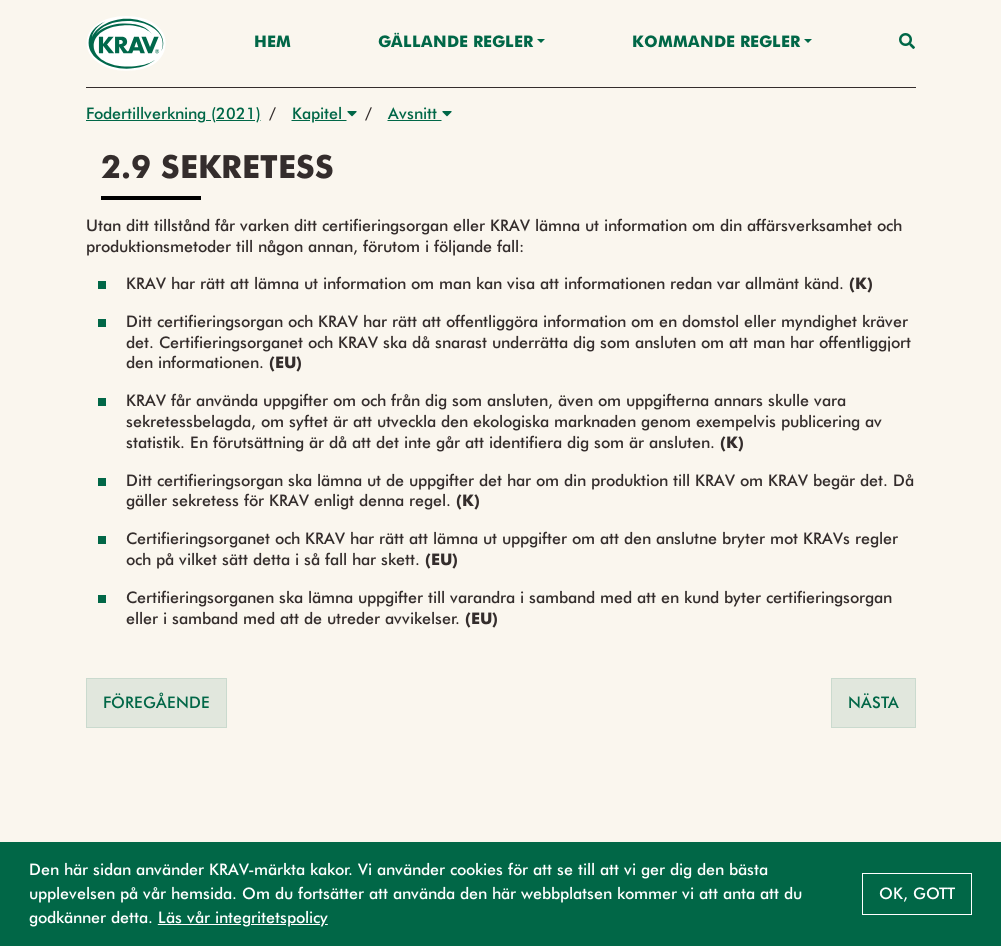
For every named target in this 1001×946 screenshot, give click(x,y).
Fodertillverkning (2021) (173, 113)
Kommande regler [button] (716, 43)
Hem (272, 43)
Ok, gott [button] (917, 893)
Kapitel (324, 113)
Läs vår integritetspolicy (243, 917)
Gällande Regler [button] (455, 43)
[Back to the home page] (126, 43)
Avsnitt (420, 113)
